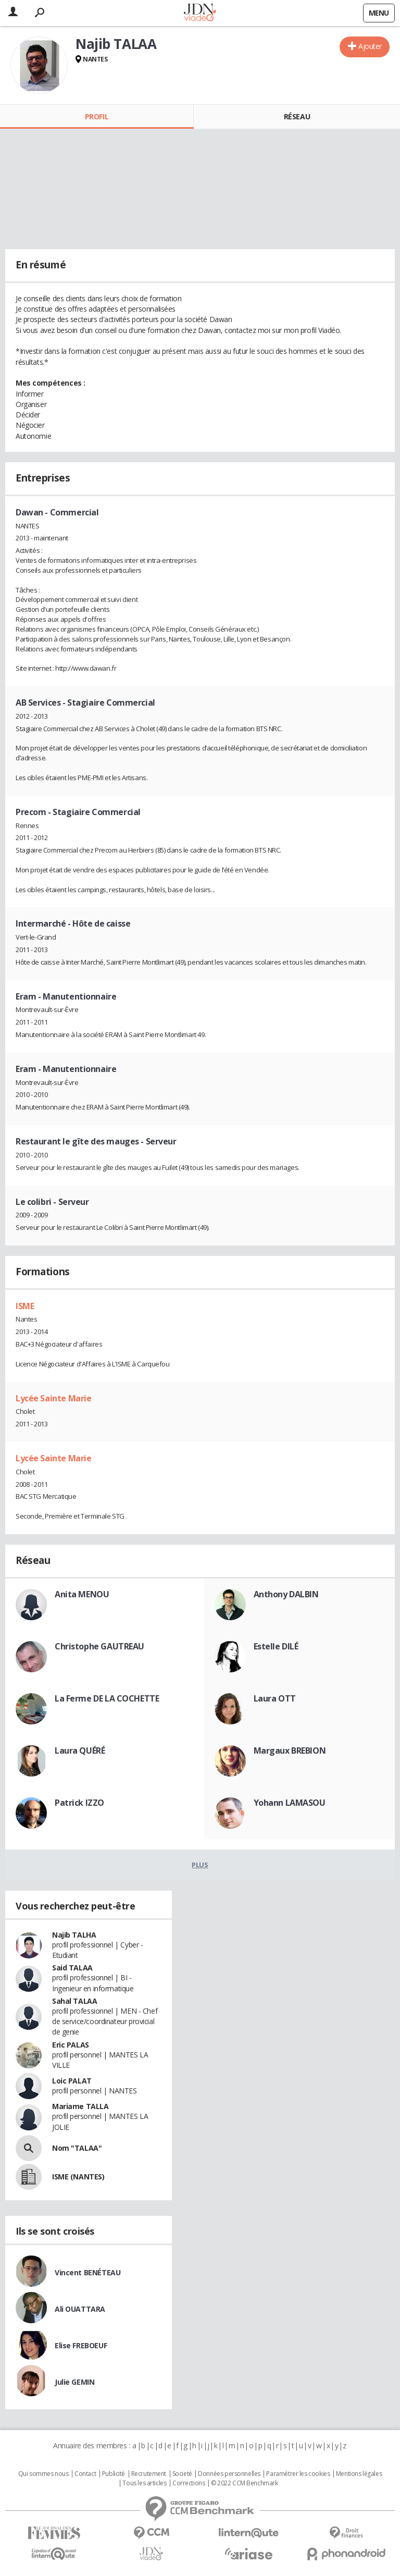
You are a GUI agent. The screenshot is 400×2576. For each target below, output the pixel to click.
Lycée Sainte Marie (53, 1398)
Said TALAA (72, 1968)
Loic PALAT (72, 2081)
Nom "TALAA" (77, 2148)
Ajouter (370, 46)
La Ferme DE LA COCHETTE (107, 1698)
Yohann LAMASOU (290, 1802)
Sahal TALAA (74, 2001)
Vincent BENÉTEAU (87, 2272)
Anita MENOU (82, 1594)
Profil (96, 116)
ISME (25, 1306)
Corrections (188, 2483)
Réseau (297, 116)
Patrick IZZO (79, 1802)
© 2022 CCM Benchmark (244, 2483)
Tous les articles (144, 2483)
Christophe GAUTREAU (99, 1646)
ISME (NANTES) (78, 2176)
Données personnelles (229, 2474)
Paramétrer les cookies (298, 2474)
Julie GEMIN (74, 2382)
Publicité (113, 2474)
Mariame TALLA (80, 2106)
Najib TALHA (74, 1935)
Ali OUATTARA (80, 2309)
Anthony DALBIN (286, 1594)
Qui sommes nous (43, 2474)
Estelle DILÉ (276, 1646)
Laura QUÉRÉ (80, 1750)
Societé (182, 2474)
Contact (85, 2474)
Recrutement (148, 2474)
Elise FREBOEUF (81, 2345)
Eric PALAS (70, 2045)
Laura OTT (275, 1698)
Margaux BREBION (290, 1750)
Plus (200, 1864)
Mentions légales (359, 2474)
